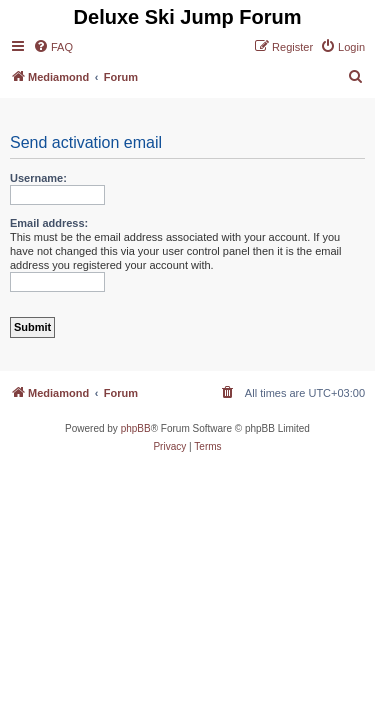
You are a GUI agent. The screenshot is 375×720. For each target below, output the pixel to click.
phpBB (136, 428)
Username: (38, 178)
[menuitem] (53, 47)
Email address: (49, 223)
